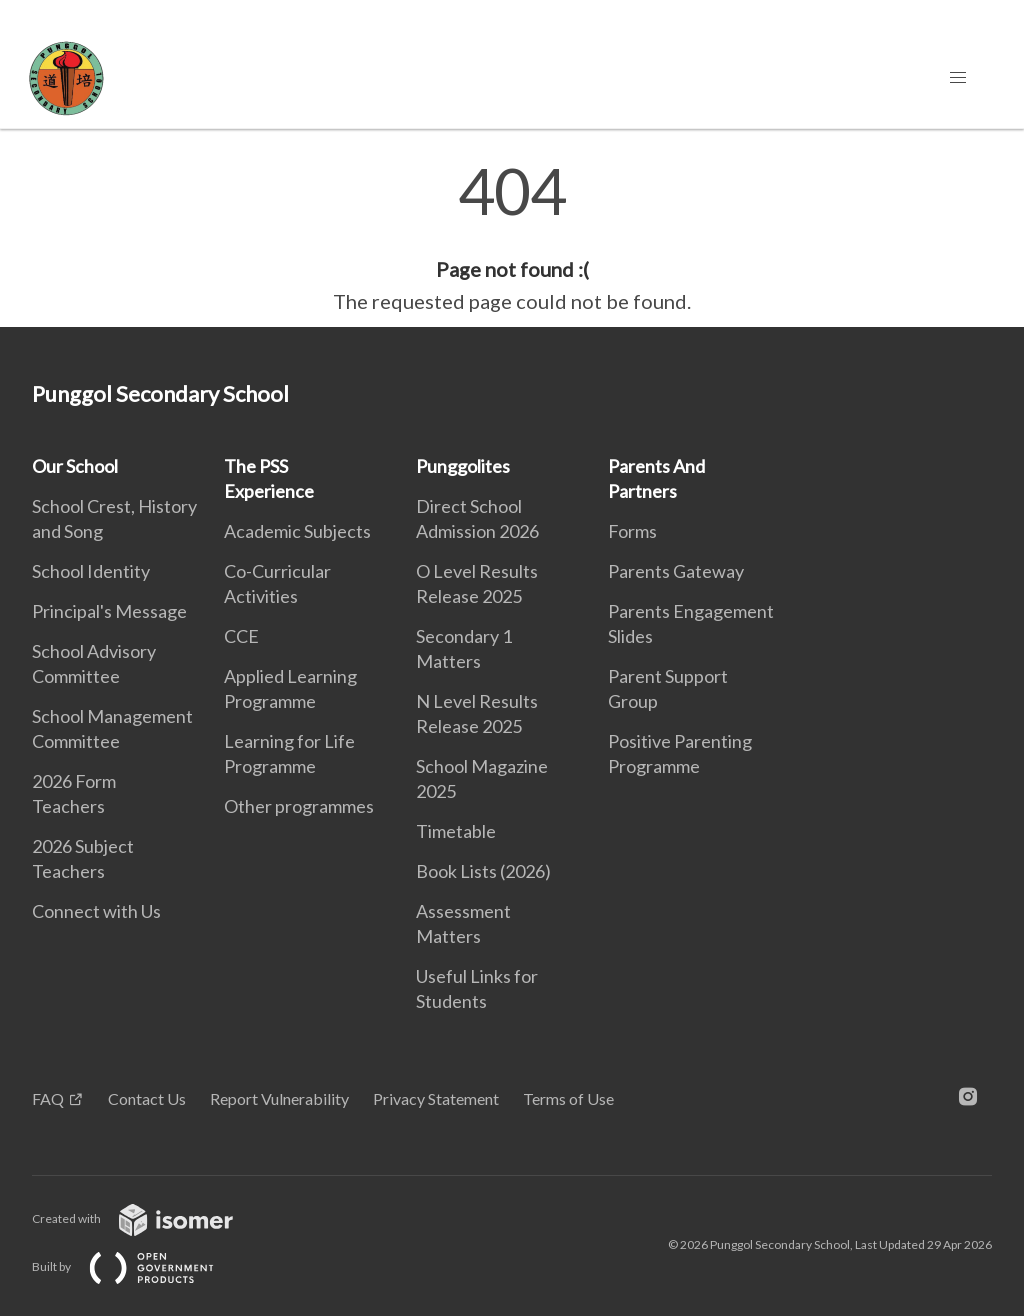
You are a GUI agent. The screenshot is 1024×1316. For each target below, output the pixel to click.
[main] (512, 238)
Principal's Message (109, 611)
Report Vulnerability (279, 1098)
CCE (241, 636)
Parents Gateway (676, 571)
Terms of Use (568, 1098)
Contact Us (147, 1098)
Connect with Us (96, 911)
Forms (632, 531)
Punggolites (463, 466)
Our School (75, 466)
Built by (139, 1266)
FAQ (48, 1098)
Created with (148, 1218)
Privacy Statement (436, 1098)
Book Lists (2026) (483, 871)
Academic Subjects (297, 531)
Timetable (456, 831)
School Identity (91, 571)
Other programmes (299, 806)
